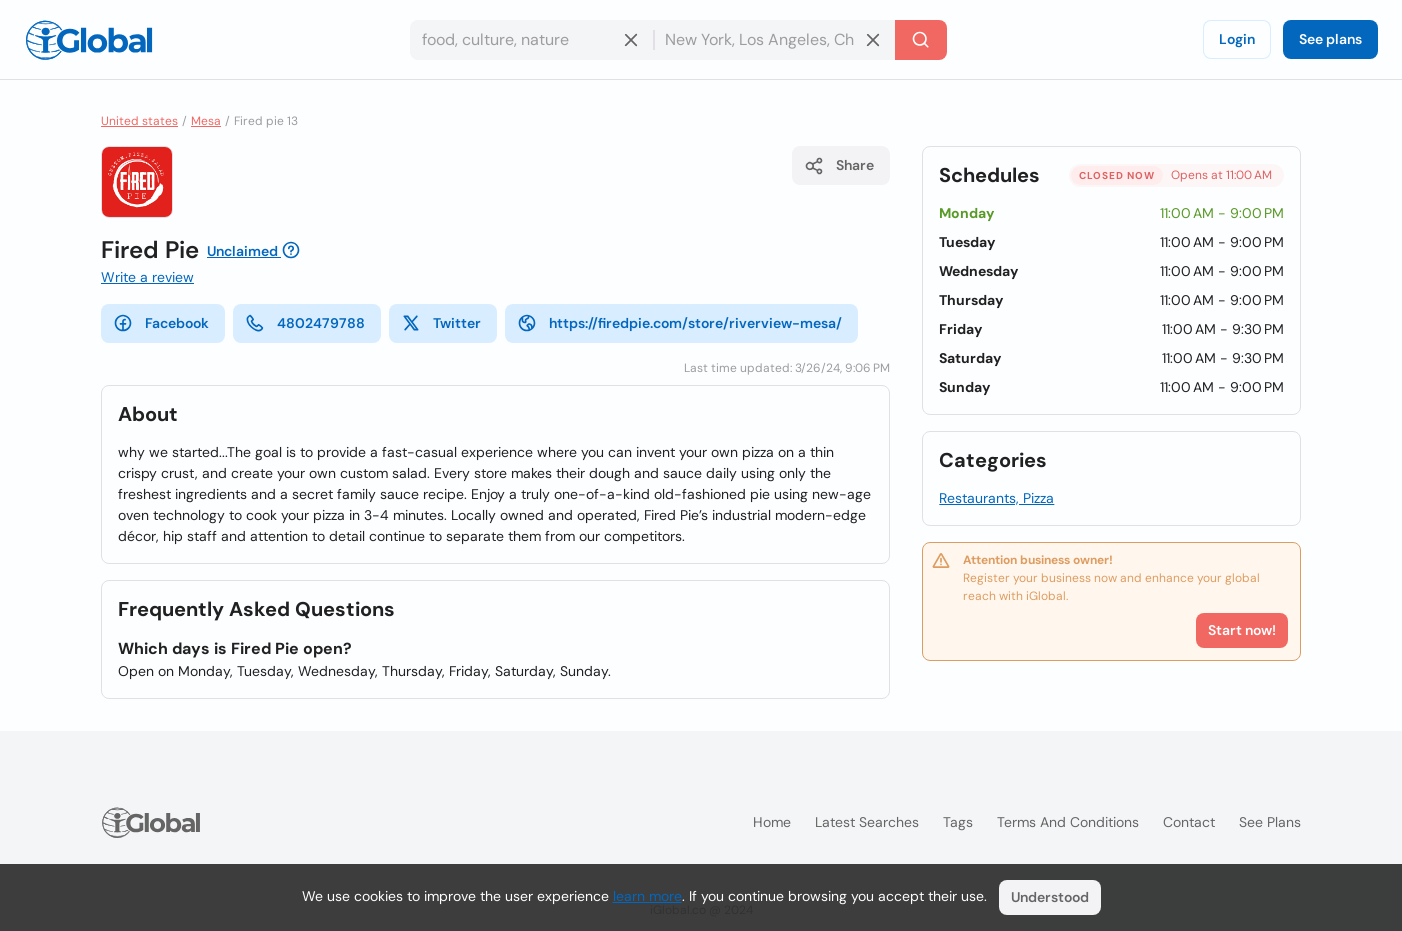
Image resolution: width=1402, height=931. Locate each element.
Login (1237, 39)
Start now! (1242, 630)
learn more (647, 896)
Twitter (441, 323)
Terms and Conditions (1068, 822)
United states (139, 121)
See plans (1330, 39)
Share (839, 166)
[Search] (921, 40)
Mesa (206, 121)
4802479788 (305, 323)
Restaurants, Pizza (996, 498)
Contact (1189, 822)
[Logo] (89, 40)
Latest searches (867, 822)
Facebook (161, 323)
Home (772, 822)
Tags (958, 822)
